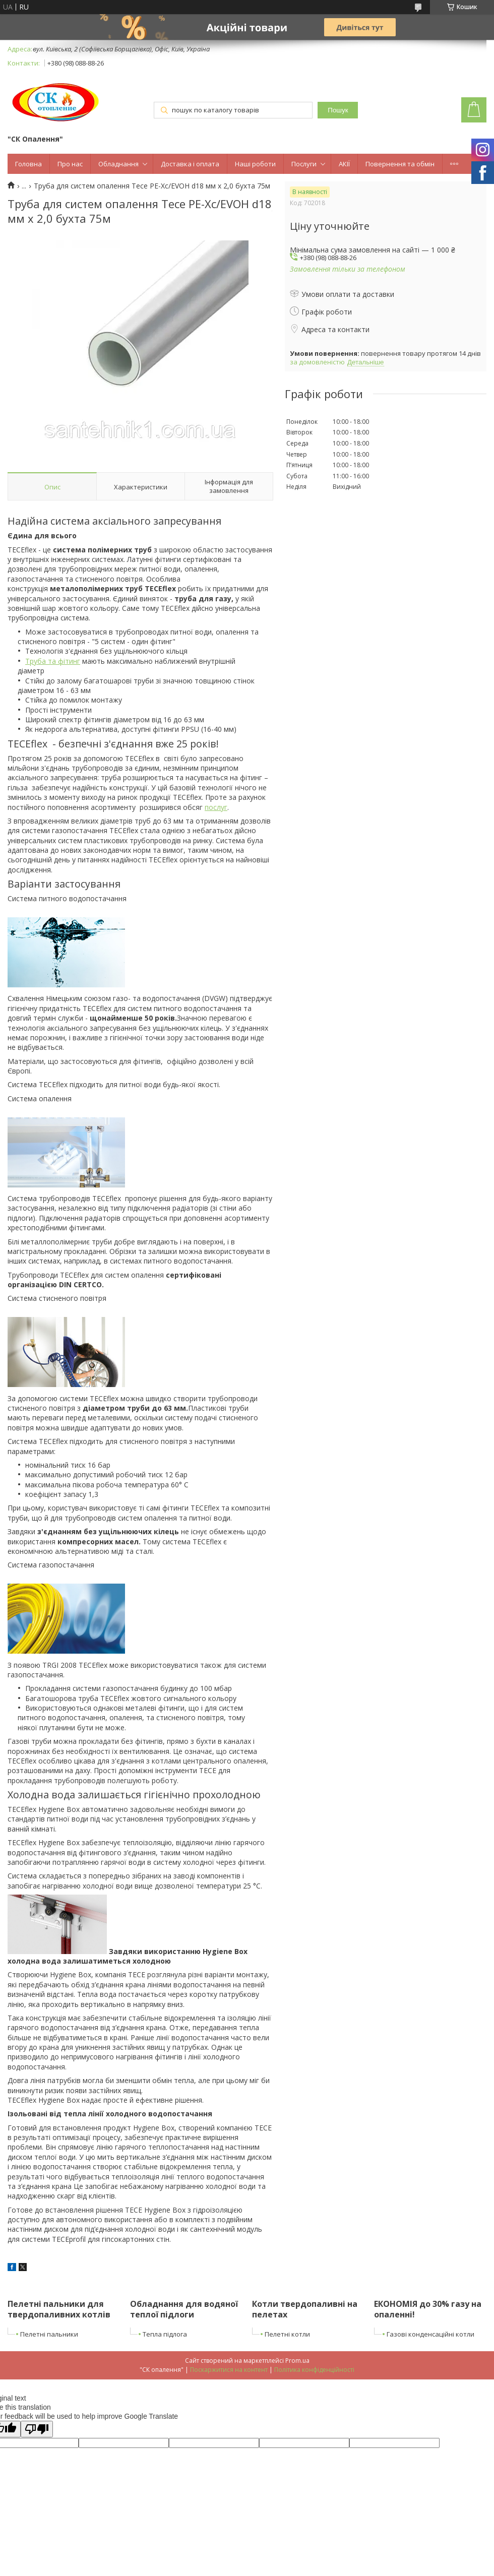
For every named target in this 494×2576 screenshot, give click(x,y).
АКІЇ (344, 163)
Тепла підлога (165, 2334)
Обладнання (118, 163)
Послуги (304, 163)
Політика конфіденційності (314, 2369)
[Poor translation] (37, 2429)
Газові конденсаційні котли (430, 2334)
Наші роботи (255, 163)
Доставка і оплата (190, 163)
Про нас (70, 163)
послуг (216, 807)
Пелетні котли (287, 2334)
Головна (28, 163)
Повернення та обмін (400, 163)
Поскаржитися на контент (229, 2369)
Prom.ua (297, 2360)
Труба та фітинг (52, 661)
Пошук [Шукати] (338, 110)
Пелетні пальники (49, 2334)
